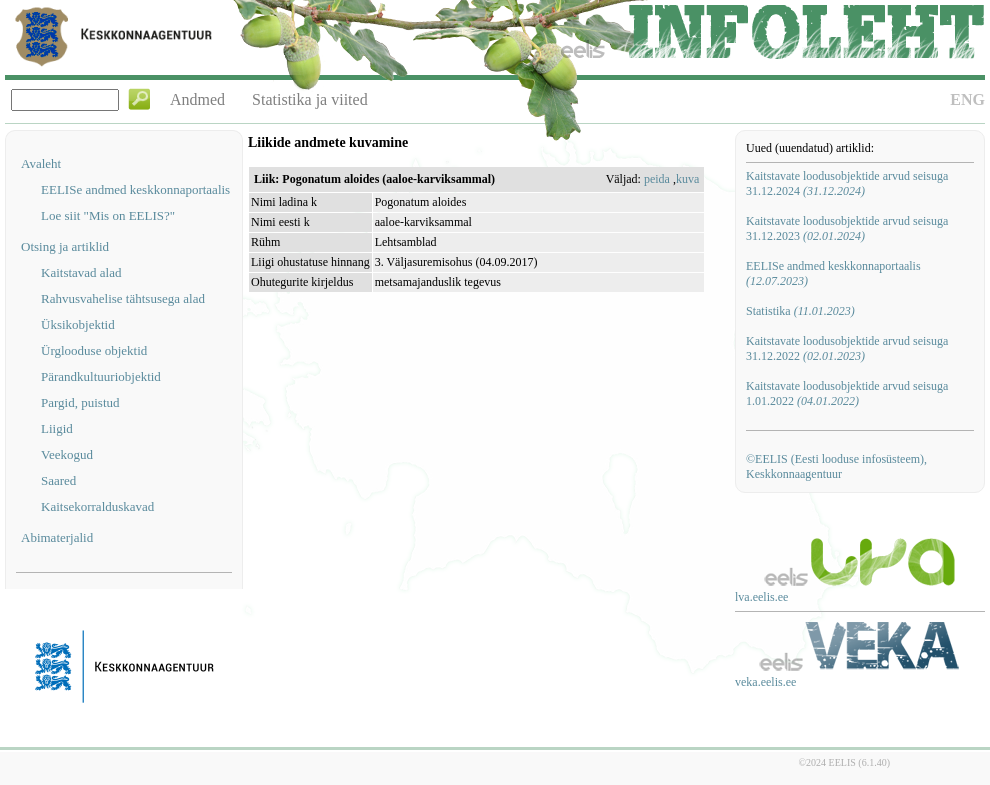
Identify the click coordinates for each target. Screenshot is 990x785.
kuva (687, 179)
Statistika (800, 311)
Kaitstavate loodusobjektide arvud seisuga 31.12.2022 (847, 348)
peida (657, 179)
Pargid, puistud (80, 402)
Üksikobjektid (78, 324)
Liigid (57, 428)
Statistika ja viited (310, 99)
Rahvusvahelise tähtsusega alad (123, 298)
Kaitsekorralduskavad (97, 506)
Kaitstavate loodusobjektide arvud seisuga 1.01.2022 (847, 393)
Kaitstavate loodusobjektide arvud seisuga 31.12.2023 (847, 228)
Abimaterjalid (57, 537)
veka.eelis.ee (765, 682)
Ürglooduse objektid (94, 350)
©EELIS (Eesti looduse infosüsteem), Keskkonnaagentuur (836, 466)
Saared (58, 480)
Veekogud (67, 454)
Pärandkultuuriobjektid (101, 376)
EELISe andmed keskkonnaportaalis (135, 189)
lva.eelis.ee (761, 597)
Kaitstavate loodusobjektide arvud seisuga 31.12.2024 (847, 183)
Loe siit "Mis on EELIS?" (108, 215)
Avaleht (41, 163)
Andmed (197, 99)
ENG (967, 99)
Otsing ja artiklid (65, 246)
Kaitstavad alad (81, 272)
